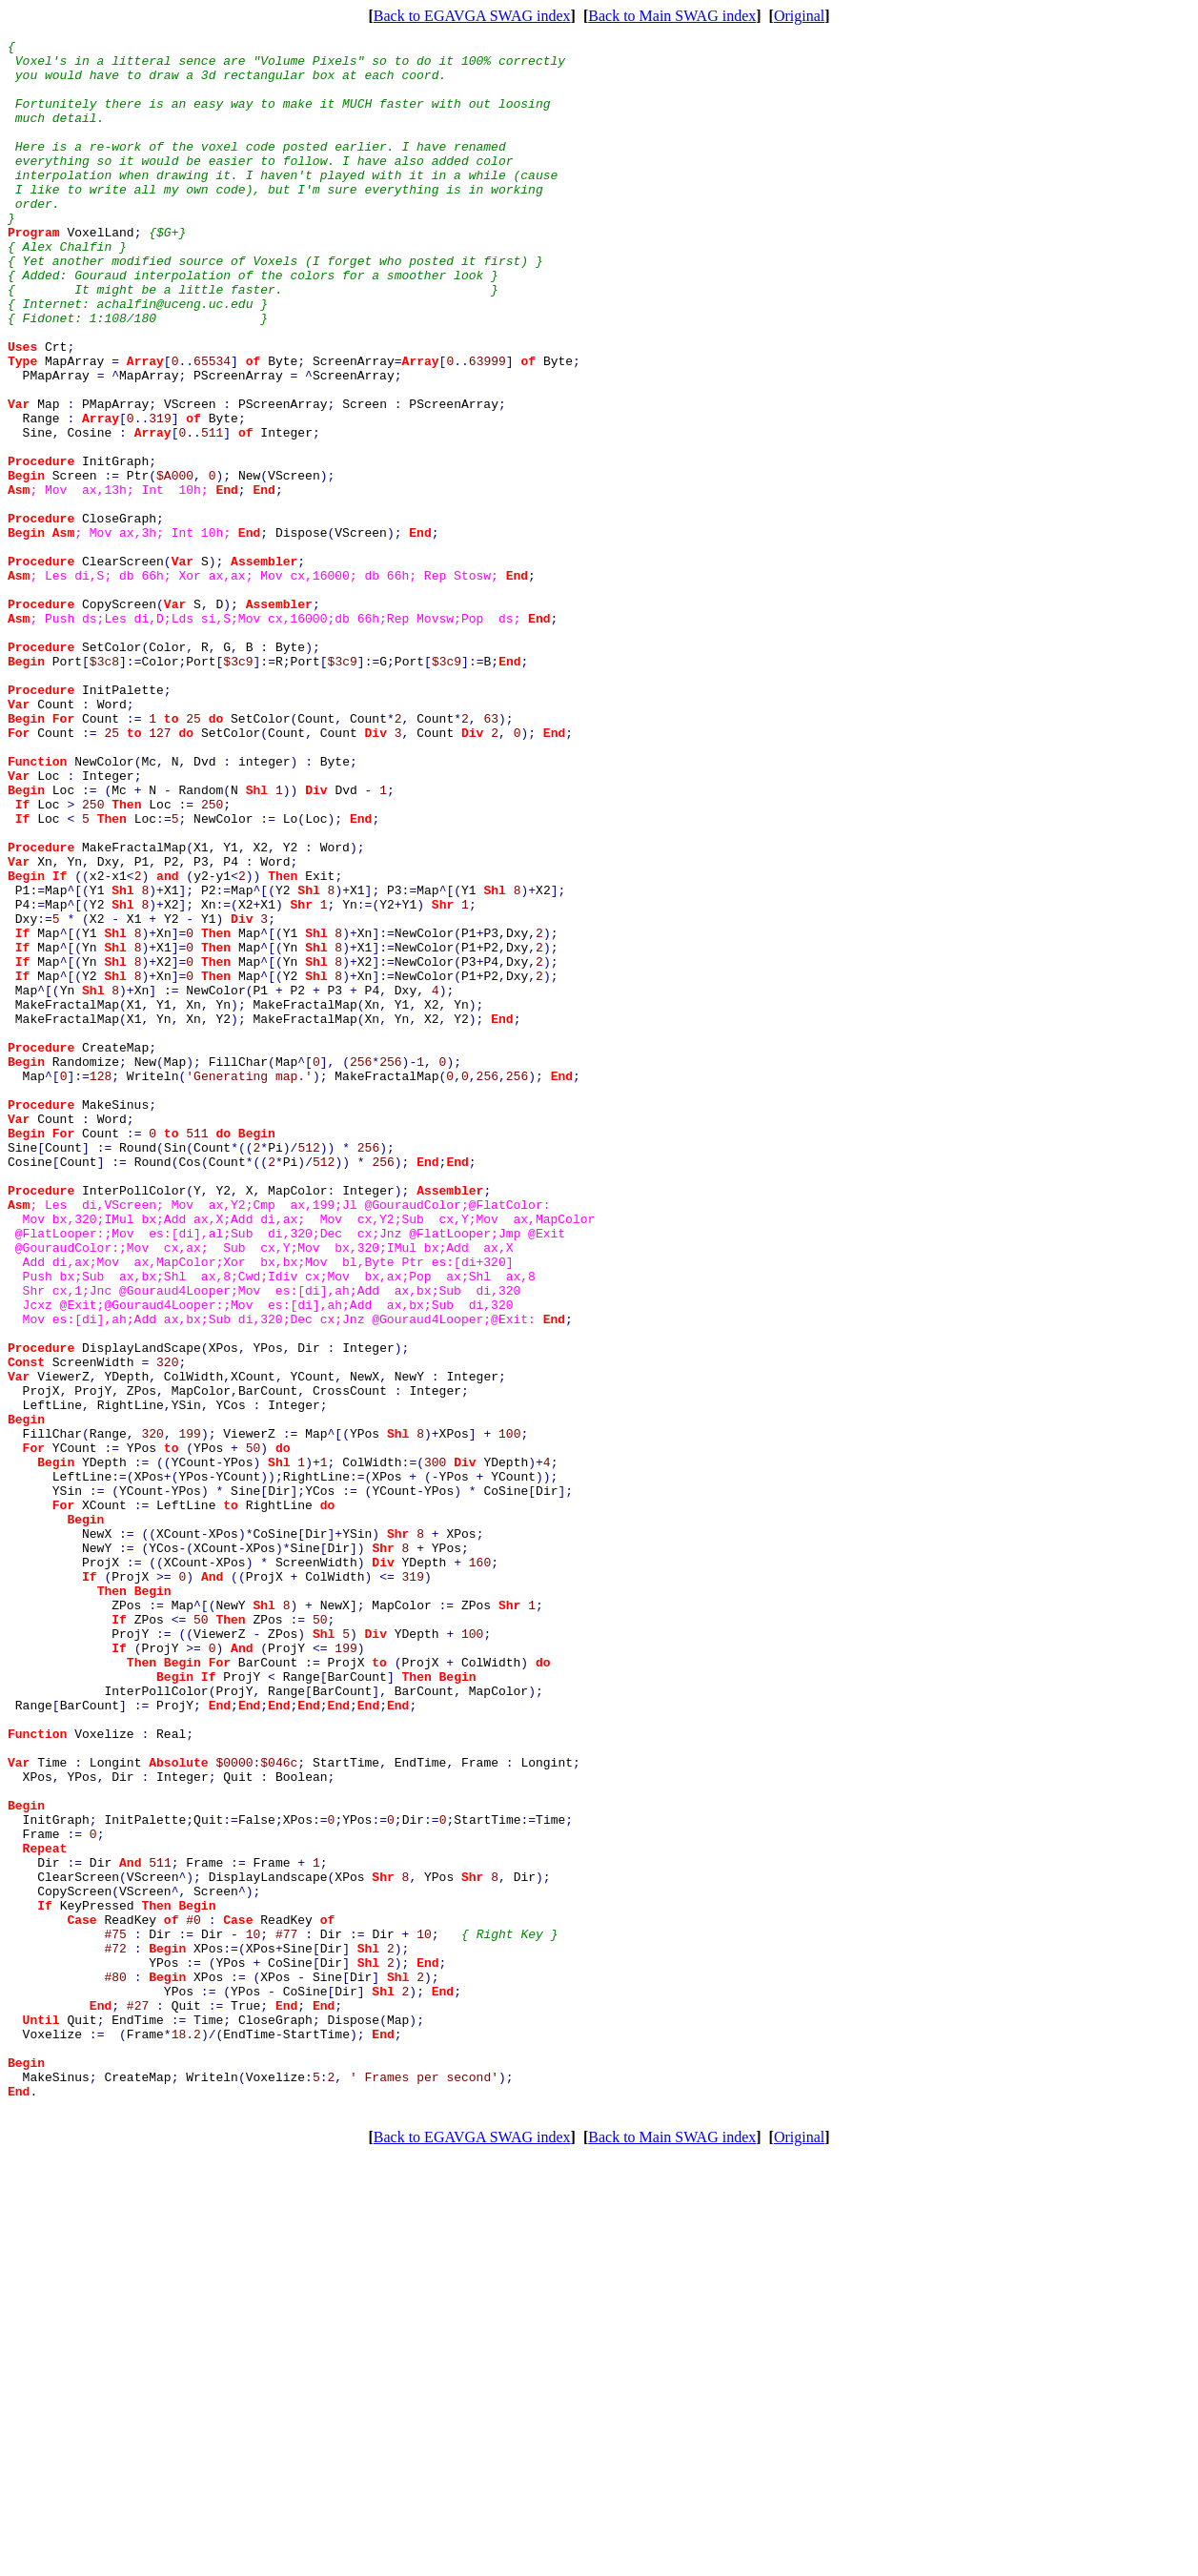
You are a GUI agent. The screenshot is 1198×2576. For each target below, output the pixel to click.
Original (799, 16)
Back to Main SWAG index (672, 16)
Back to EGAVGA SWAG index (472, 16)
